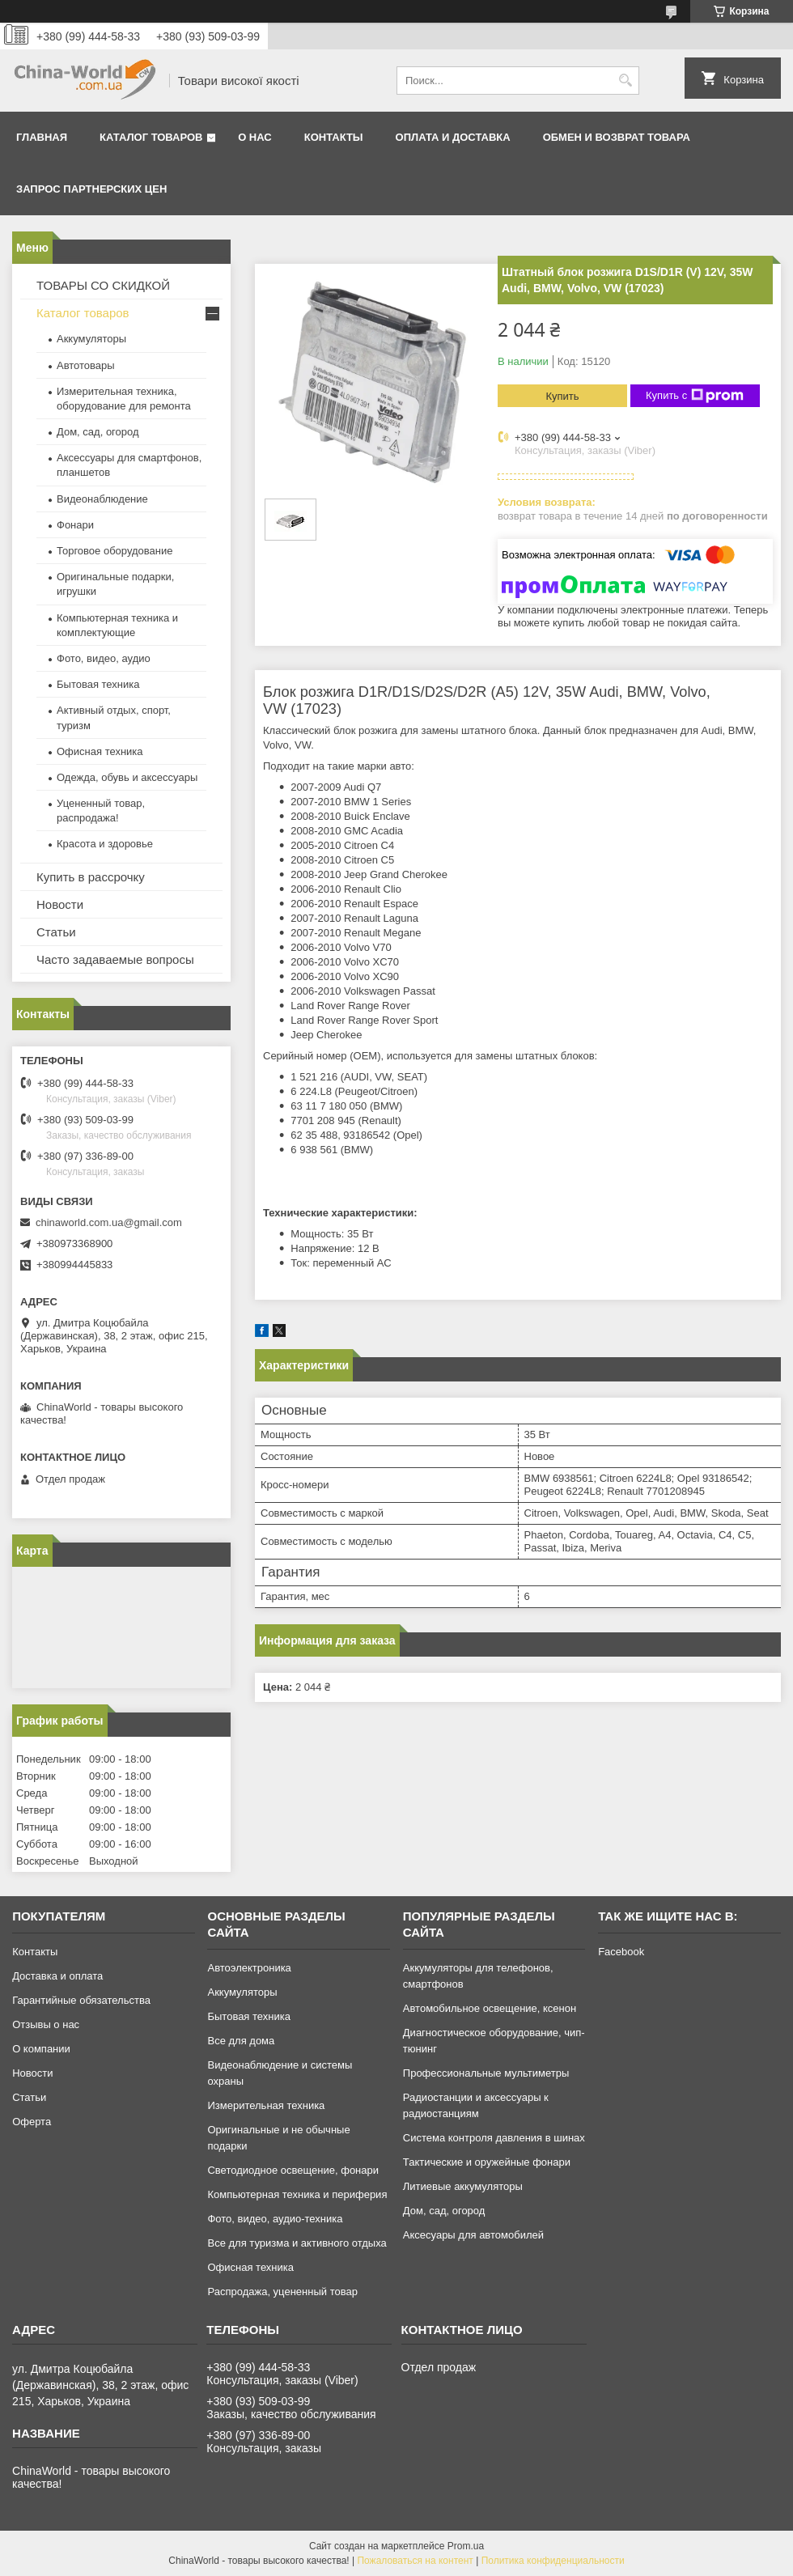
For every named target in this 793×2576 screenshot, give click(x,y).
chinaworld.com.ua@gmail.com (109, 1222)
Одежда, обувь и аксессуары (127, 777)
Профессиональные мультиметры (486, 2073)
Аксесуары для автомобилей (473, 2235)
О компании (41, 2049)
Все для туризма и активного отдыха (296, 2243)
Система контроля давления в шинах (494, 2138)
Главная (41, 137)
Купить (562, 396)
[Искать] (625, 80)
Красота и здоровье (105, 844)
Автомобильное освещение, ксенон (489, 2008)
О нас (255, 137)
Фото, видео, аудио (104, 658)
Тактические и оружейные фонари (486, 2162)
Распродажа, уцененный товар (282, 2291)
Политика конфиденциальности (553, 2560)
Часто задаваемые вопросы (115, 959)
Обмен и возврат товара (616, 137)
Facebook (621, 1952)
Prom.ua (465, 2546)
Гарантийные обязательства (81, 2000)
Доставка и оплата (57, 1976)
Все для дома (240, 2041)
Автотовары (86, 365)
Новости (59, 904)
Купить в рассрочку (90, 877)
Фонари (75, 525)
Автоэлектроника (248, 1968)
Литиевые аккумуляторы (463, 2186)
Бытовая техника (98, 684)
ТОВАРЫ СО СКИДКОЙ (103, 285)
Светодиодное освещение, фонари (293, 2170)
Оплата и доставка (453, 137)
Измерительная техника (265, 2105)
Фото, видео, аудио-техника (274, 2219)
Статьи (56, 932)
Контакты (333, 137)
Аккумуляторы (91, 339)
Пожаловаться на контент (415, 2560)
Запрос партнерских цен (91, 189)
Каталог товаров (151, 137)
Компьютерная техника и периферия (297, 2194)
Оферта (31, 2122)
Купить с (695, 395)
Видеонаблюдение (102, 499)
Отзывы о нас (45, 2024)
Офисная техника (100, 751)
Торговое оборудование (114, 551)
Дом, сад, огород (98, 432)
